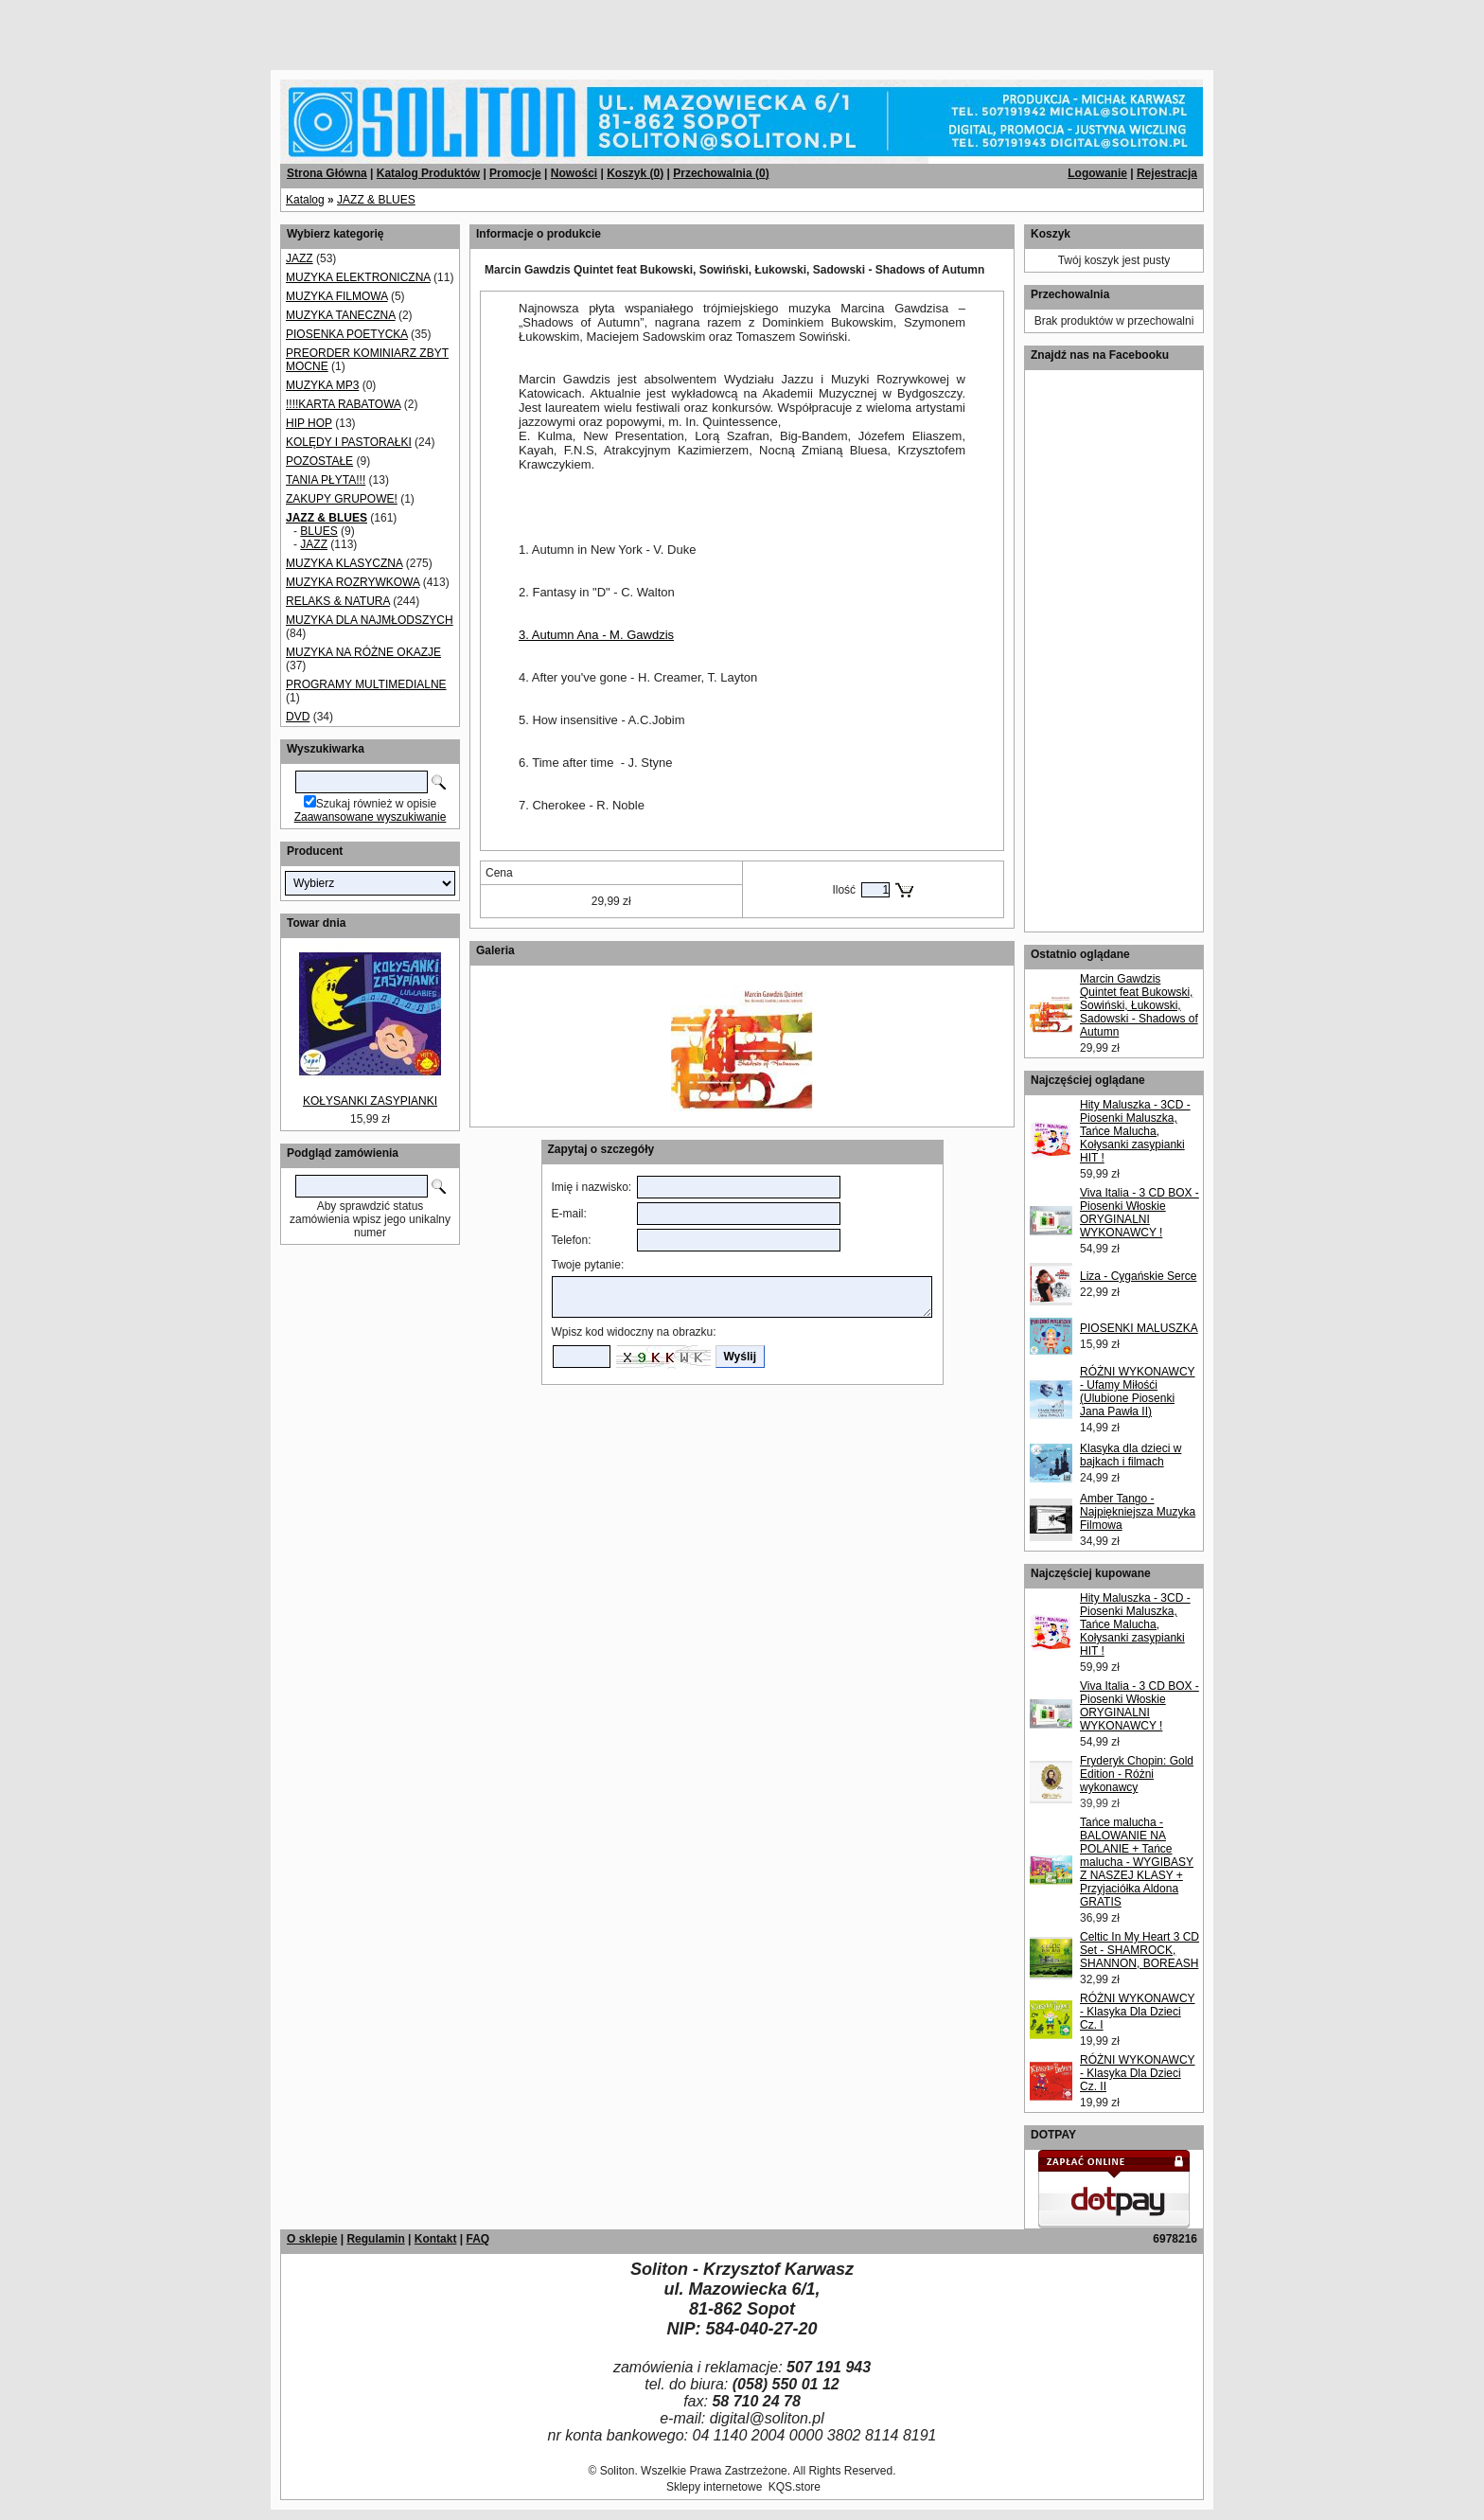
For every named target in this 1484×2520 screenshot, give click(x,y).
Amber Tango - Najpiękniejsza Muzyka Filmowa (1137, 1512)
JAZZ (299, 258)
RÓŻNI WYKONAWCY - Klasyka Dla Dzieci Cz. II (1137, 2073)
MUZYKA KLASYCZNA (344, 563)
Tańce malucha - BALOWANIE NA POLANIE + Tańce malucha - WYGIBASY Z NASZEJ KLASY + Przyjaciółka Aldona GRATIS (1136, 1862)
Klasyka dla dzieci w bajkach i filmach (1130, 1455)
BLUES (318, 531)
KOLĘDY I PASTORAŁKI (349, 442)
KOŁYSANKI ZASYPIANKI (370, 1101)
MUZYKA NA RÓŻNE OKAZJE (363, 652)
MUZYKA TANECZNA (341, 315)
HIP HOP (309, 423)
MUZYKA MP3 (322, 385)
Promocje (515, 173)
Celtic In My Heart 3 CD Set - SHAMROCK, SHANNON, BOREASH (1139, 1950)
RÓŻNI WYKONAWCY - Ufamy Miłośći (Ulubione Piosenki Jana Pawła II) (1137, 1391)
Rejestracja (1167, 173)
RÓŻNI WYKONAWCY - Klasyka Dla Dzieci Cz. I (1137, 2012)
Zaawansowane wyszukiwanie (370, 817)
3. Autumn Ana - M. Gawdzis (596, 635)
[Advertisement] (229, 28)
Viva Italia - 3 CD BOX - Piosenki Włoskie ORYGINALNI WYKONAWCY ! (1139, 1212)
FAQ (477, 2238)
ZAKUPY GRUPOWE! (342, 499)
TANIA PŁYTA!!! (325, 480)
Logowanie (1097, 173)
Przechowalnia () (720, 173)
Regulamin (375, 2238)
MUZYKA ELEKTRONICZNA (358, 277)
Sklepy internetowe (714, 2486)
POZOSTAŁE (319, 461)
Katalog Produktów (428, 173)
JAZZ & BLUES (376, 199)
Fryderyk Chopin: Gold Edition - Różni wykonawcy (1136, 1774)
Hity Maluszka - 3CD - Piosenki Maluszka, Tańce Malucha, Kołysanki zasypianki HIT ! (1135, 1131)
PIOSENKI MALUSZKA (1139, 1328)
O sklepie (312, 2238)
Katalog (305, 199)
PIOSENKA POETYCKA (347, 334)
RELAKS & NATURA (338, 601)
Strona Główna (327, 173)
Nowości (574, 173)
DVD (297, 716)
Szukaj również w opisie (376, 803)
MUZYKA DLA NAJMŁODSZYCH (369, 620)
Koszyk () (635, 173)
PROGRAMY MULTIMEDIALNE (366, 684)
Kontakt (436, 2238)
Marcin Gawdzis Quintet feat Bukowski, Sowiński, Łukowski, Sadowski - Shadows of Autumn (1139, 1005)
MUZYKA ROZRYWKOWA (352, 582)
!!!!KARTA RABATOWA (343, 404)
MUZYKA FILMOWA (337, 296)
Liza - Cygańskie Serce (1138, 1276)
